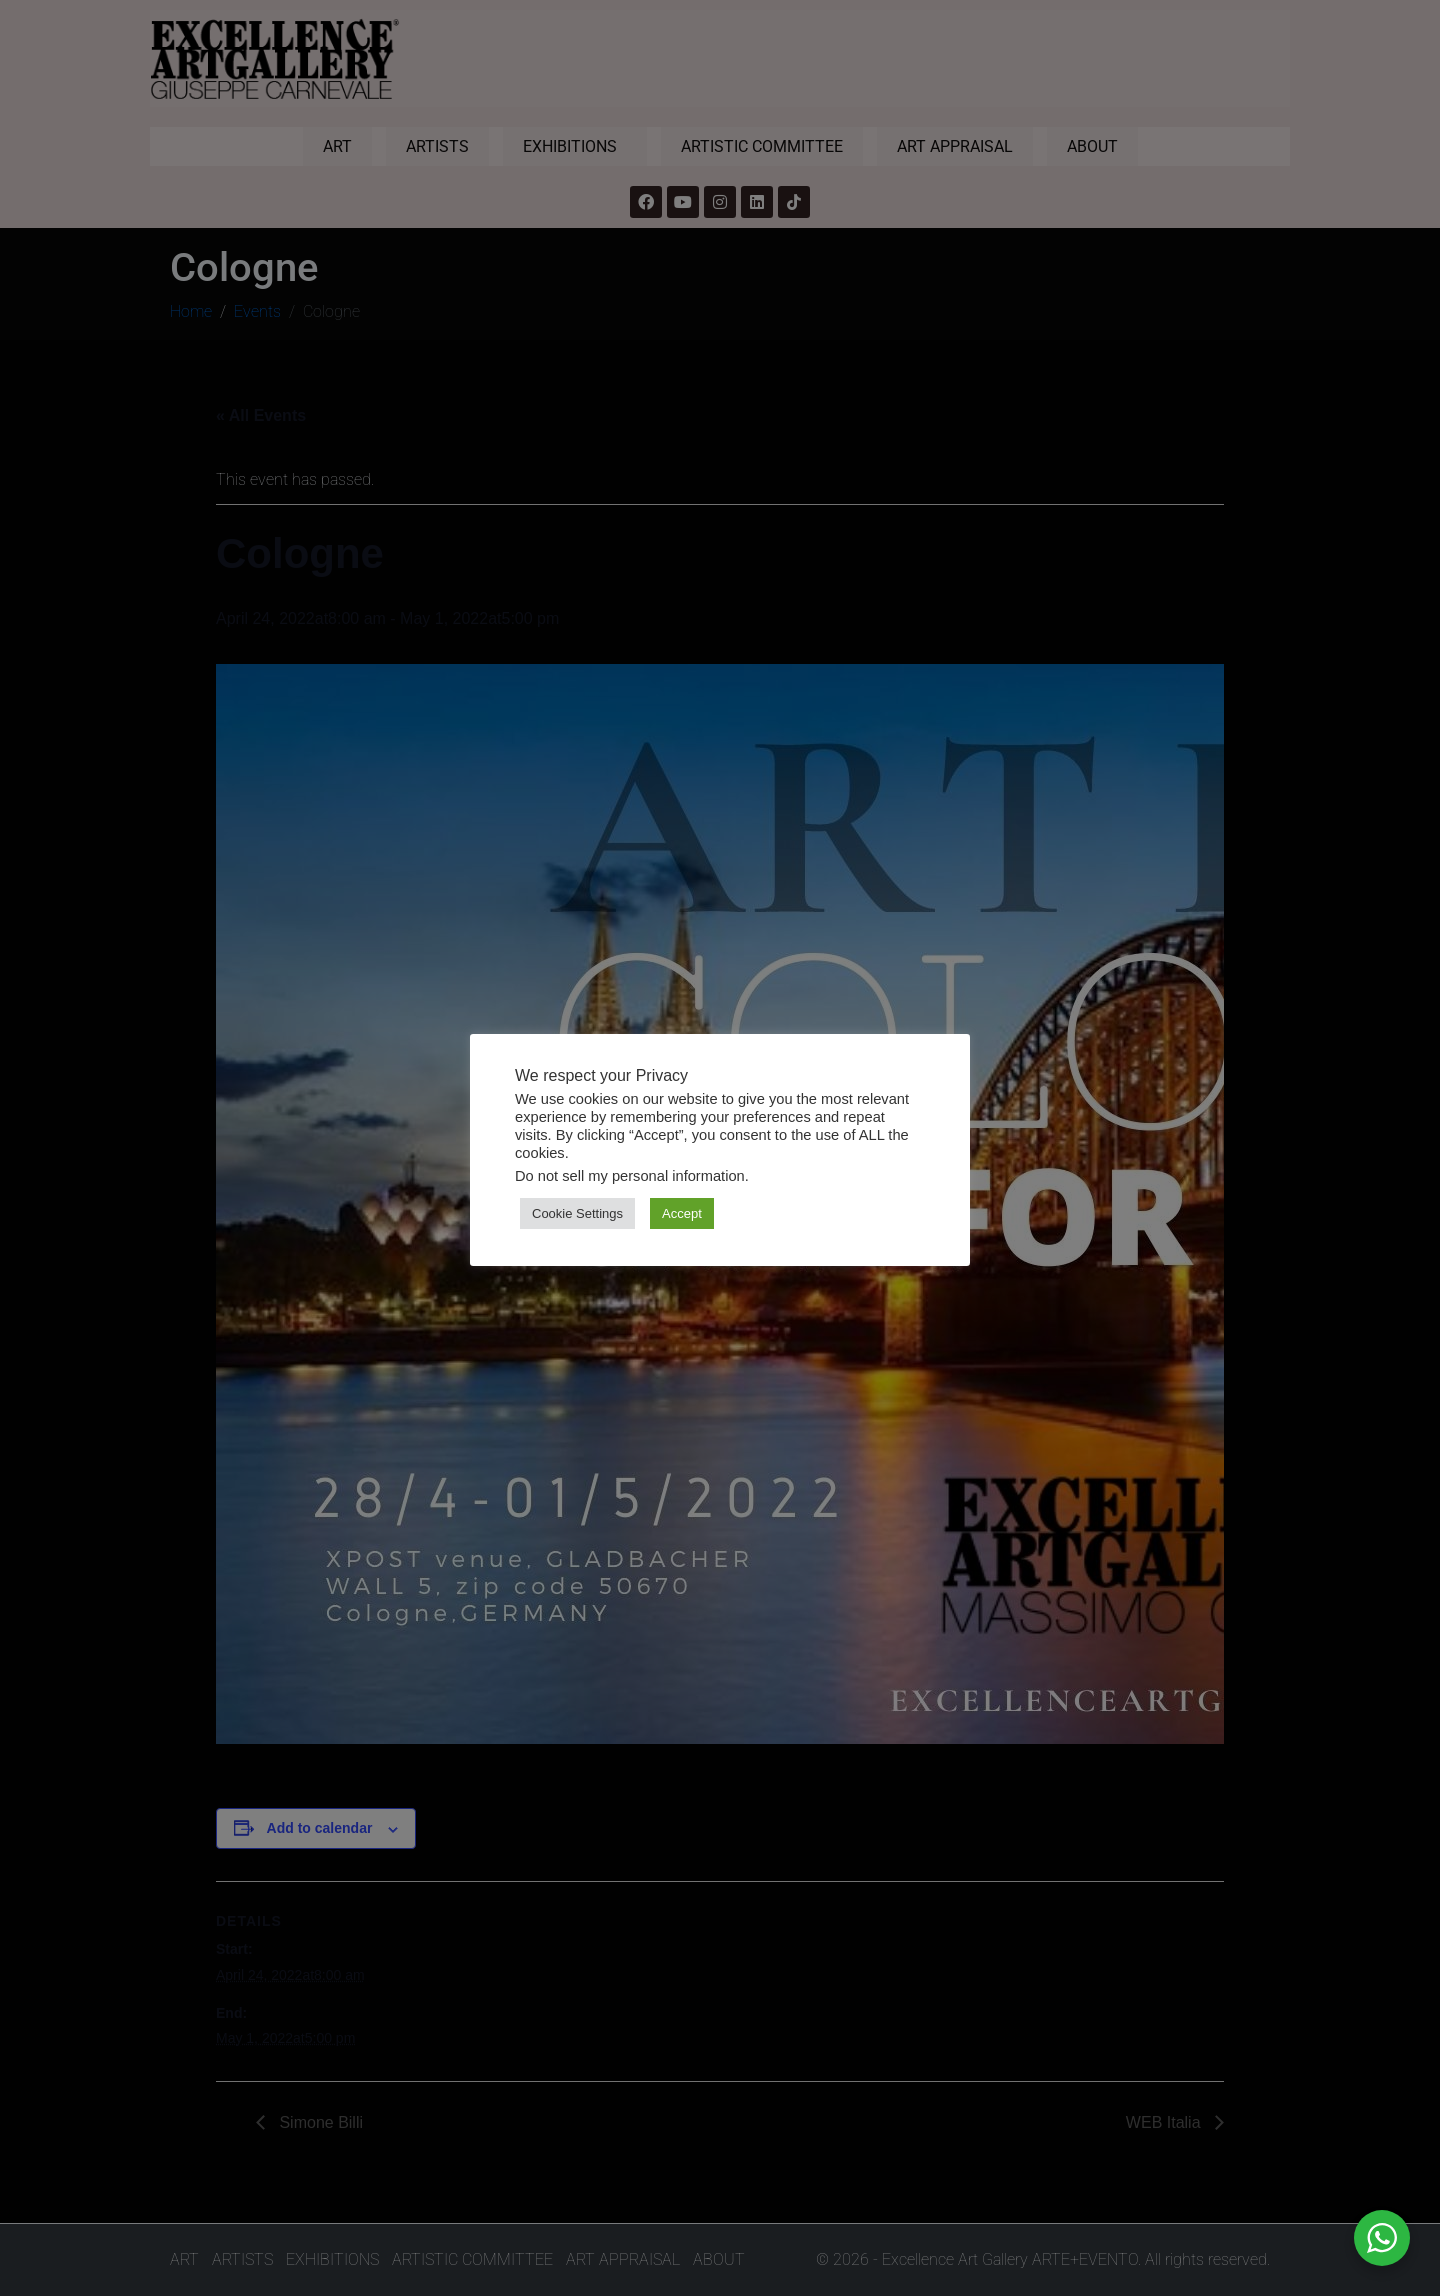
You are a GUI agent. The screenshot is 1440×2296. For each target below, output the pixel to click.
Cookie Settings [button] (577, 1213)
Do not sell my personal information (630, 1176)
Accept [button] (682, 1213)
